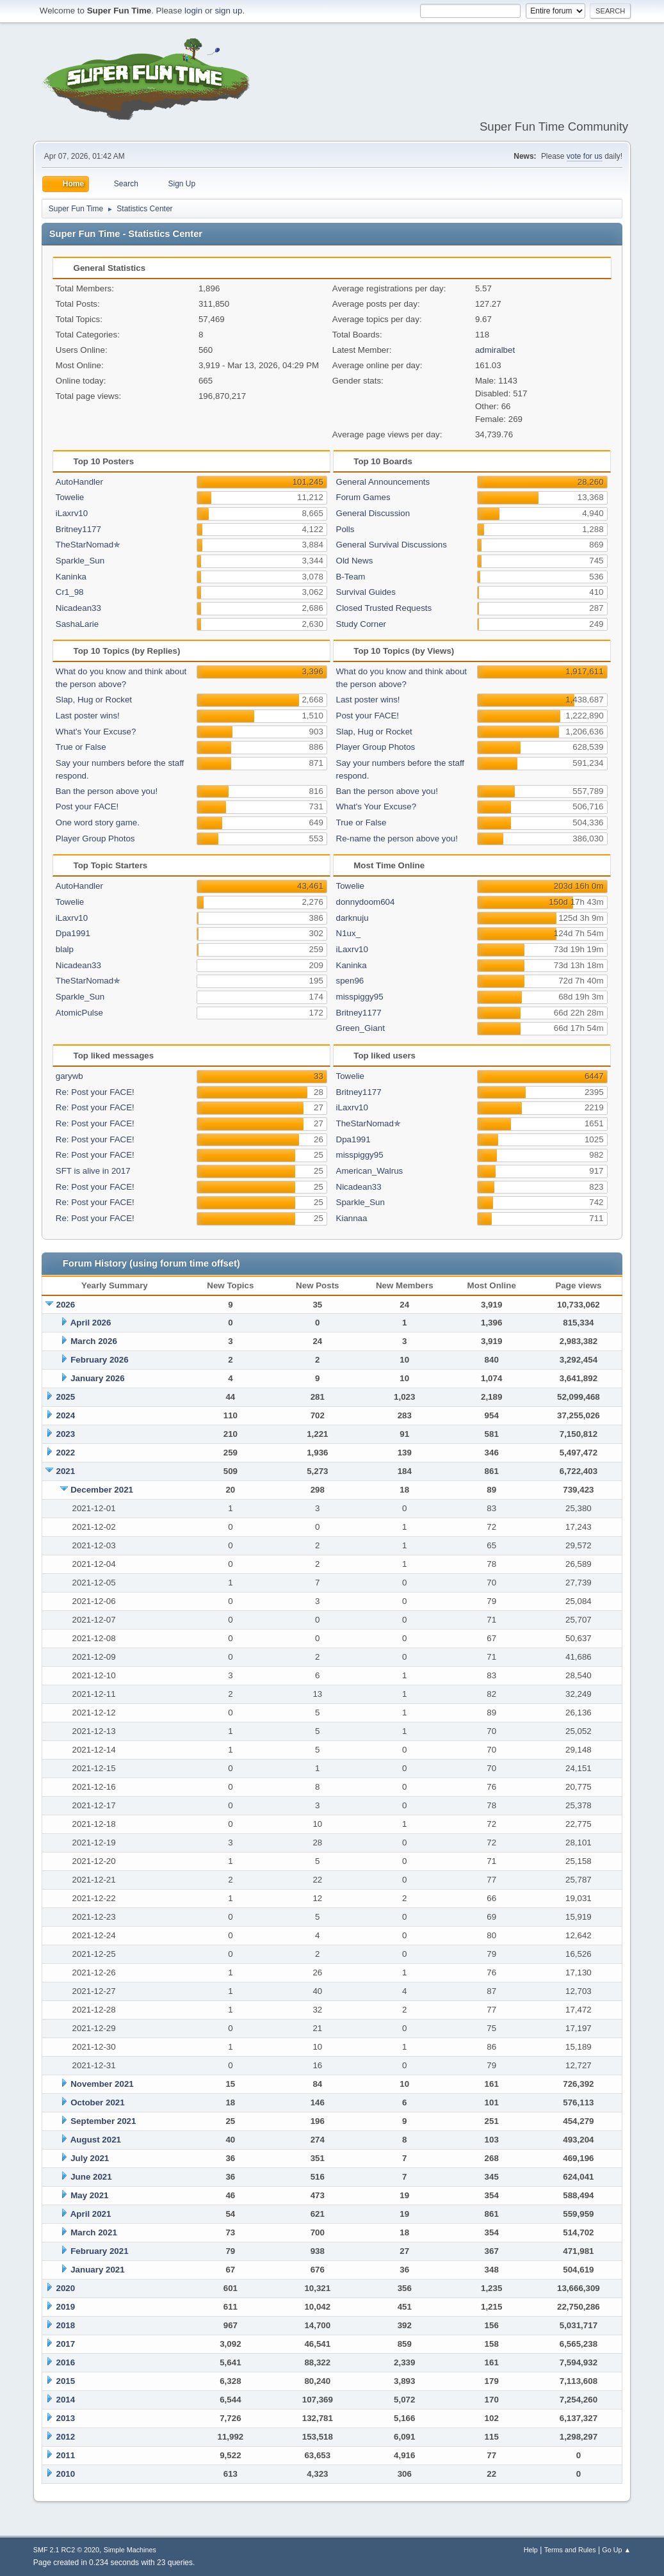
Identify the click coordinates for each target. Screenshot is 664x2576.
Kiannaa (352, 1218)
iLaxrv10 (72, 513)
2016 (66, 2362)
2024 (66, 1415)
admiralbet (495, 350)
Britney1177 (78, 529)
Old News (354, 560)
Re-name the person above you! (397, 838)
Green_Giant (360, 1028)
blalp (65, 949)
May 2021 (89, 2195)
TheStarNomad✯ (88, 544)
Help (531, 2550)
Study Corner (361, 624)
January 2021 (97, 2269)
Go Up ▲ (616, 2550)
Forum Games (363, 497)
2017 (66, 2344)
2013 (66, 2418)
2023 (66, 1434)
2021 (66, 1471)
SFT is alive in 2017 (93, 1171)
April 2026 (90, 1322)
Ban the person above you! (107, 791)
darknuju (352, 918)
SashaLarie (77, 624)
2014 (66, 2399)
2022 (66, 1452)
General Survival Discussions (391, 544)
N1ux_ (348, 933)
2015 (66, 2381)
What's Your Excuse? (96, 731)
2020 (66, 2288)
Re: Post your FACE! (95, 1092)
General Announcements (383, 482)
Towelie (70, 497)
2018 (66, 2325)
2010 (66, 2474)
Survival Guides (366, 592)
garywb (69, 1076)
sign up (228, 10)
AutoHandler (79, 482)
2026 (66, 1304)
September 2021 (103, 2121)
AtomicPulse (79, 1012)
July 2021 (89, 2158)
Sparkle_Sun (80, 560)
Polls (345, 529)
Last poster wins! (88, 715)
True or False (81, 747)
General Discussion (373, 513)
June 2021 (90, 2177)
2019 (66, 2307)
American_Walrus (369, 1171)
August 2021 (95, 2139)
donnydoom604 (365, 902)
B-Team (351, 576)
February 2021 (99, 2251)
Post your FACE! (87, 806)
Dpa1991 (73, 933)
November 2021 (102, 2084)
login (193, 10)
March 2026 (93, 1341)
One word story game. (98, 822)
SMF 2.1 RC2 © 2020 (66, 2550)
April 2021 (90, 2214)
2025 (66, 1397)
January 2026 (97, 1378)
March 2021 (93, 2232)
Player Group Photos (95, 838)
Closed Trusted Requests (384, 608)
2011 (66, 2455)
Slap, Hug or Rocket (94, 699)
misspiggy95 (360, 996)
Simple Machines (130, 2550)
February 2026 (99, 1360)
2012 (66, 2437)
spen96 (350, 980)
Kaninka (71, 576)
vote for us (585, 156)
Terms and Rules (570, 2550)
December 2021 (101, 1490)
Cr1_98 (70, 592)
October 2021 (97, 2102)
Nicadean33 (78, 608)
